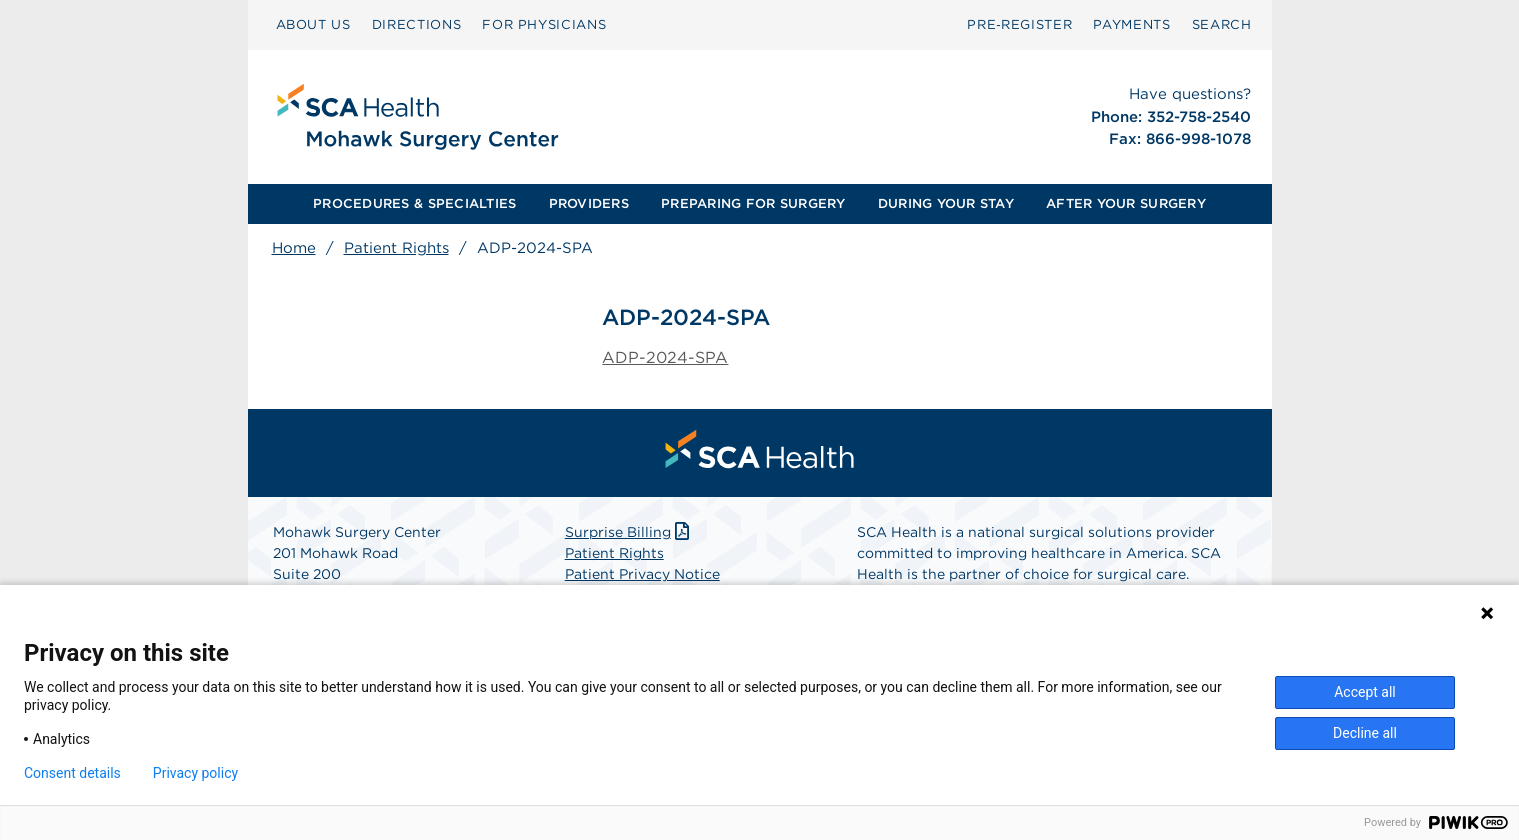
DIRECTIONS (417, 24)
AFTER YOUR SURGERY (1126, 203)
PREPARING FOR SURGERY (753, 203)
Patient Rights (396, 248)
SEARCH (1222, 24)
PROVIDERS (589, 203)
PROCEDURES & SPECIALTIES (414, 203)
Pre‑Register (1019, 24)
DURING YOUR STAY (946, 203)
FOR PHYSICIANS (544, 24)
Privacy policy (195, 773)
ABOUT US (313, 24)
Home (294, 248)
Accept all (1365, 692)
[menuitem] (313, 25)
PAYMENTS (1131, 24)
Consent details (72, 773)
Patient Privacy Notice (642, 574)
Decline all (1365, 733)
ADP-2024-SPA (665, 357)
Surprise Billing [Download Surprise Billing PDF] (629, 532)
